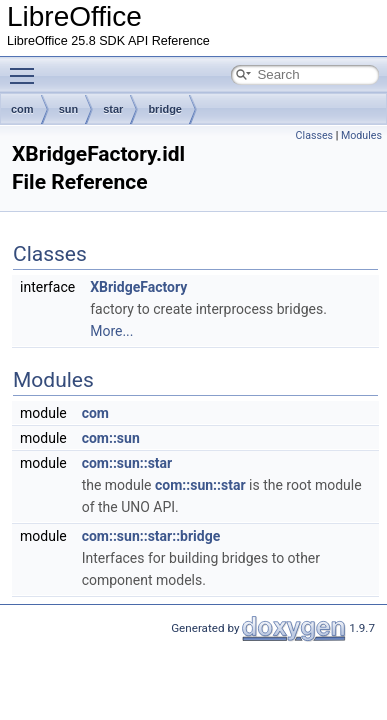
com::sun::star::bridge (151, 536)
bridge (165, 109)
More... (111, 331)
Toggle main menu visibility (27, 67)
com (22, 109)
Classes (314, 135)
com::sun (111, 438)
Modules (361, 135)
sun (69, 109)
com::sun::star (127, 463)
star (113, 109)
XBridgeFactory (138, 287)
